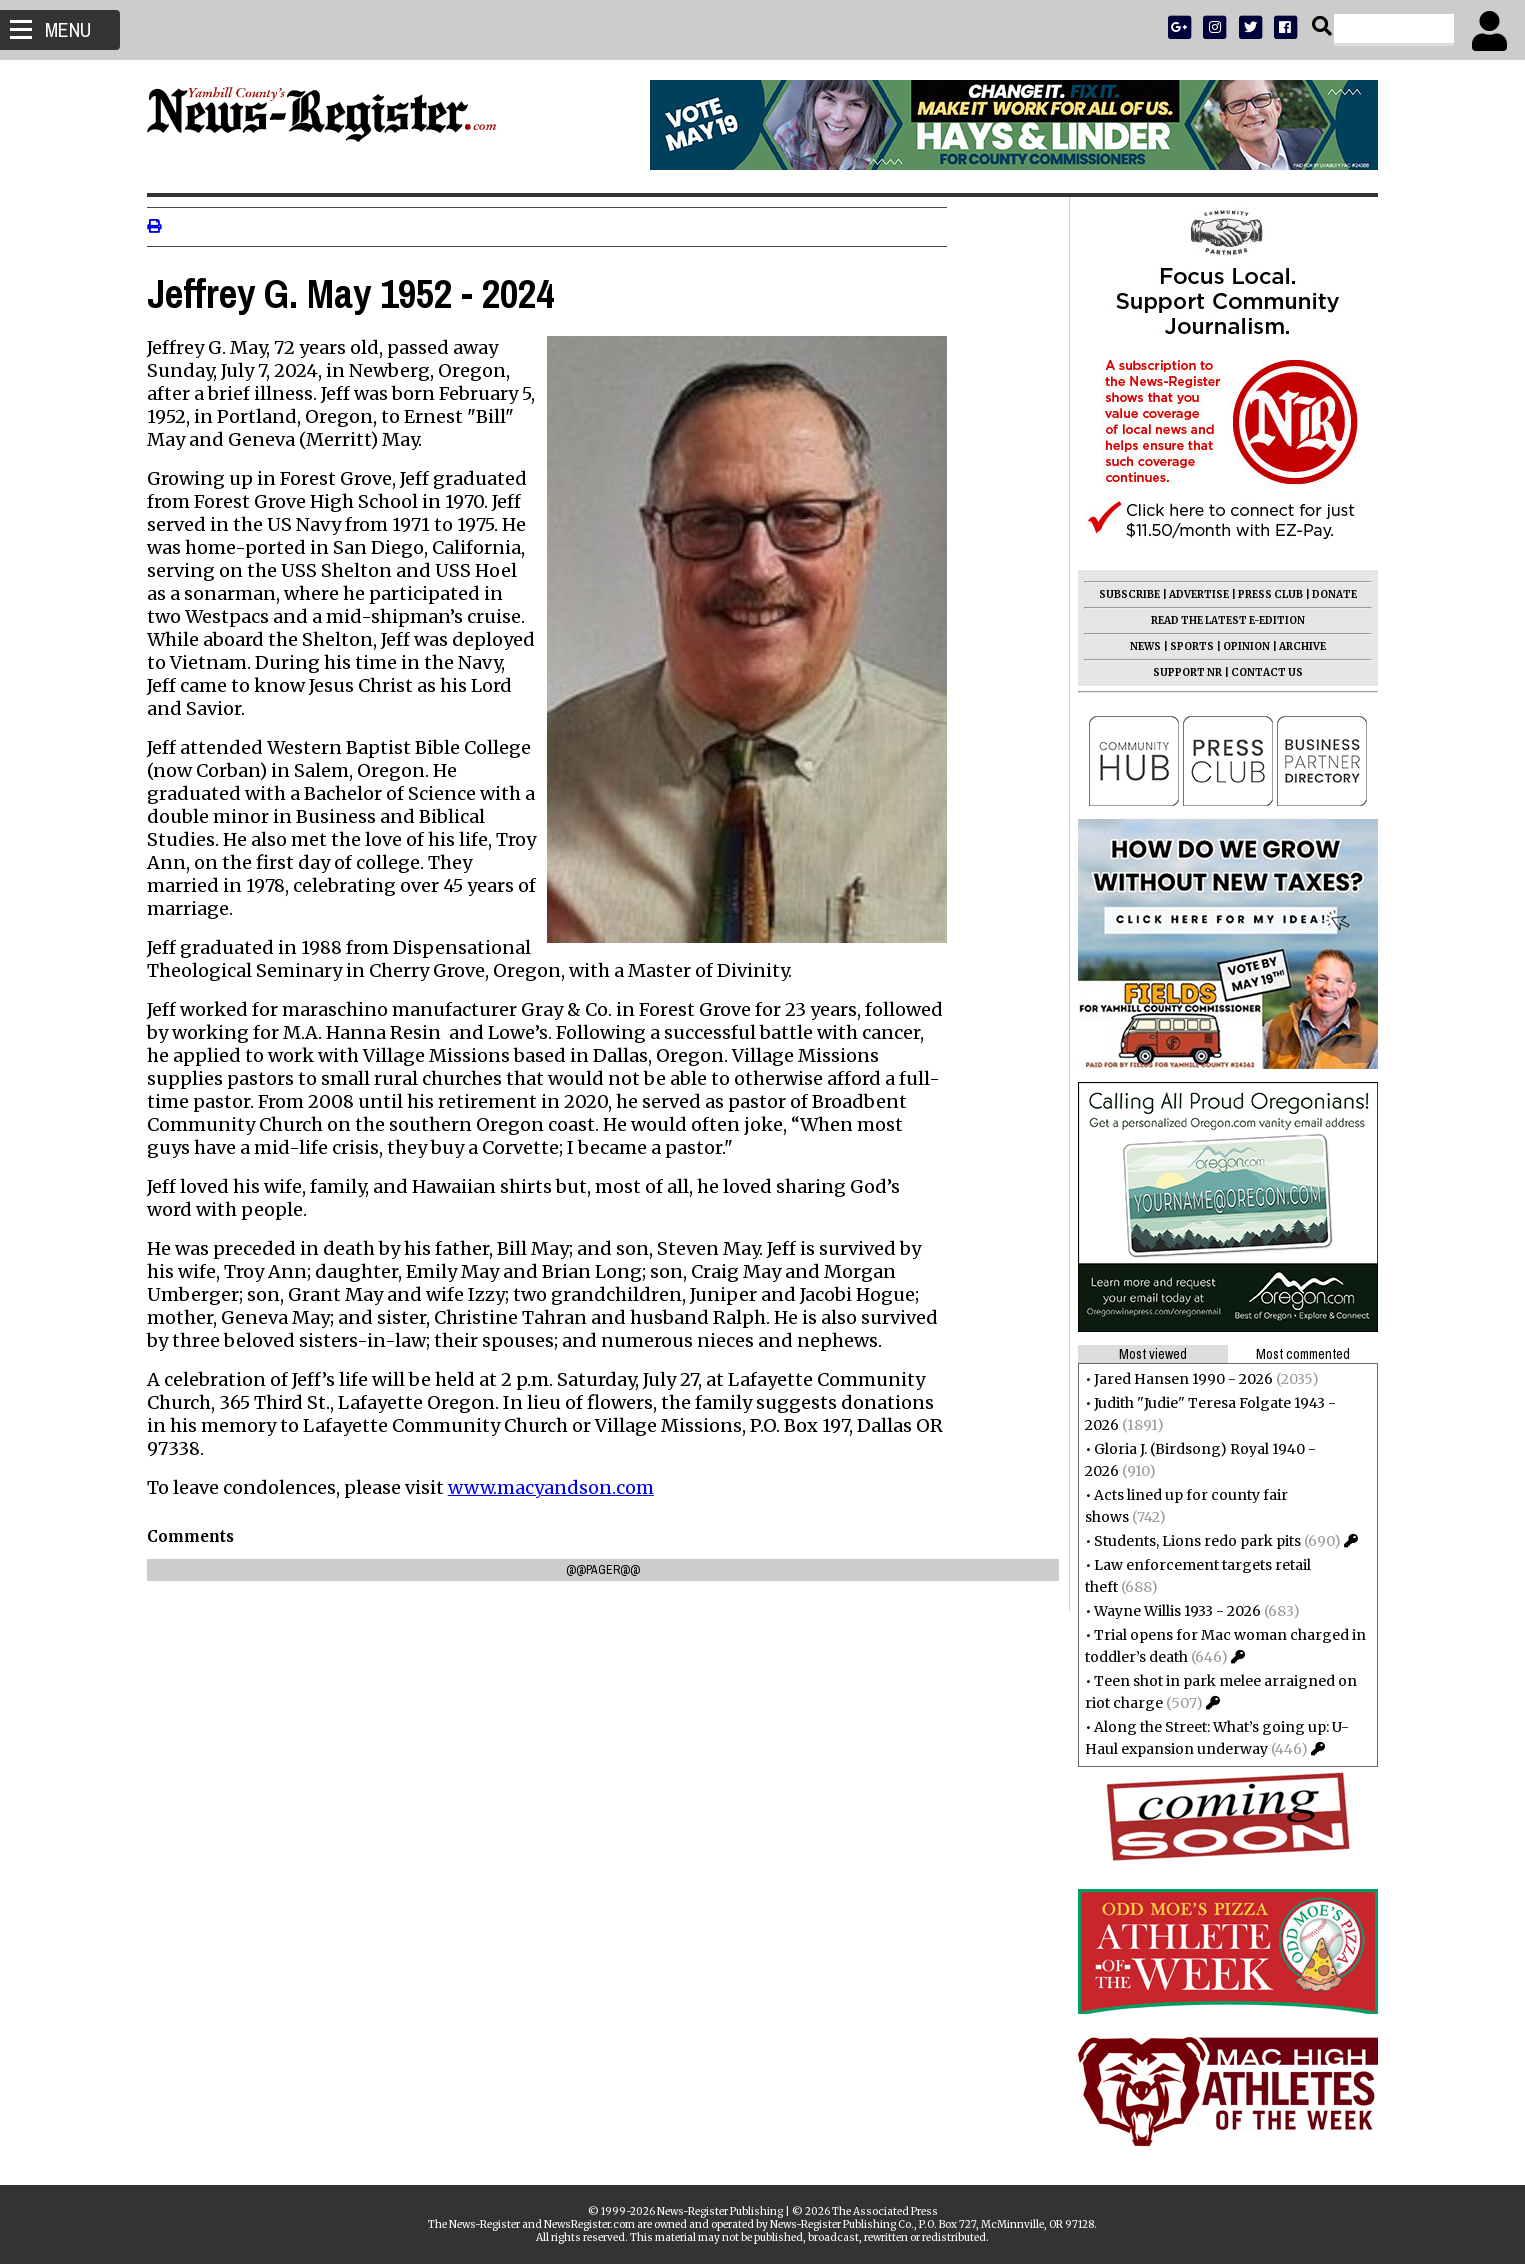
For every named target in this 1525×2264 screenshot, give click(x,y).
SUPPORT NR (1182, 672)
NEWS (1140, 646)
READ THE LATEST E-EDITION (1223, 620)
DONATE (1329, 594)
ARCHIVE (1297, 646)
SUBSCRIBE (1124, 594)
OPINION (1241, 646)
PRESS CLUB (1265, 594)
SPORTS (1187, 646)
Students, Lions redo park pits (1192, 1541)
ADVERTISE (1194, 594)
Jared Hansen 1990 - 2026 (1178, 1379)
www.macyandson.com (557, 1487)
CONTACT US (1262, 672)
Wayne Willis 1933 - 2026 (1172, 1611)
